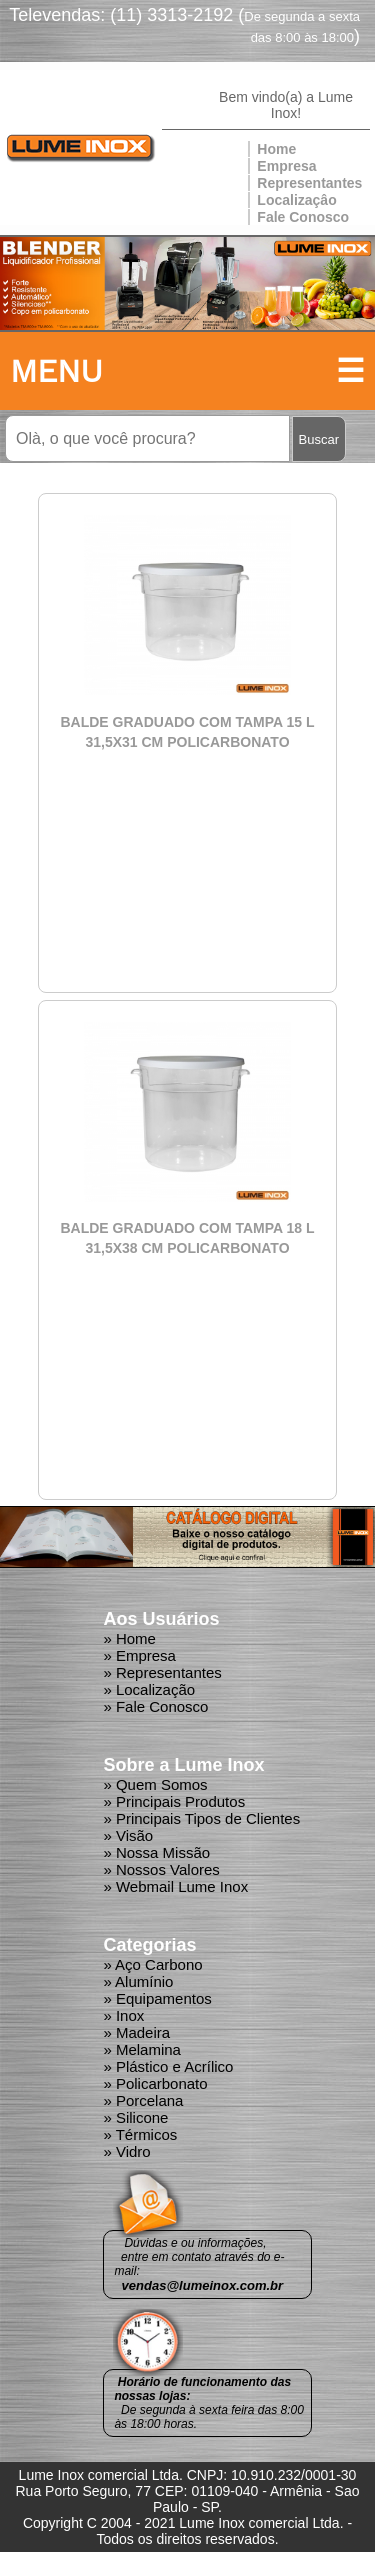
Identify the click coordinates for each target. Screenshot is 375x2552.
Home (276, 149)
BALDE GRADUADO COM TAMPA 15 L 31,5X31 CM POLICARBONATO (187, 732)
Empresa (286, 166)
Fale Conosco (303, 217)
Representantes (309, 183)
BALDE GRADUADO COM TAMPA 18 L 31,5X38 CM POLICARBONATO (187, 1238)
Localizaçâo (296, 200)
